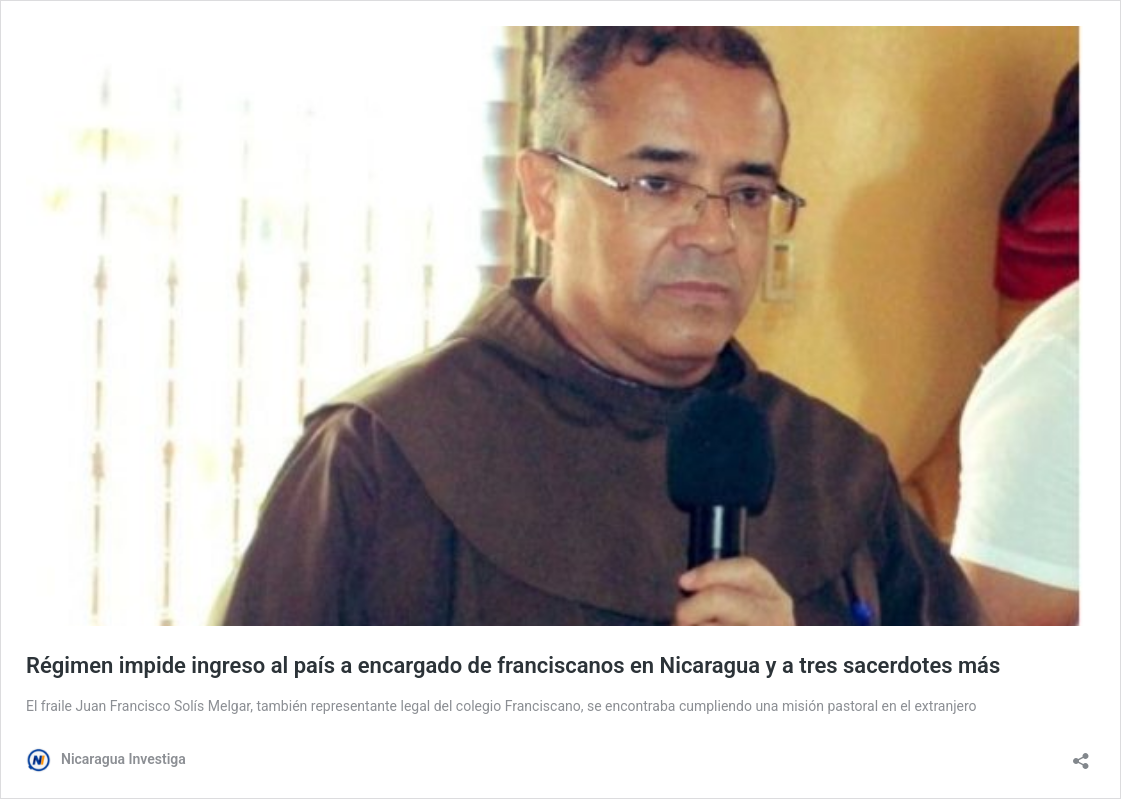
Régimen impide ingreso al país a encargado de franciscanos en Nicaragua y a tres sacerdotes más (513, 665)
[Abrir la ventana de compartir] (1081, 754)
